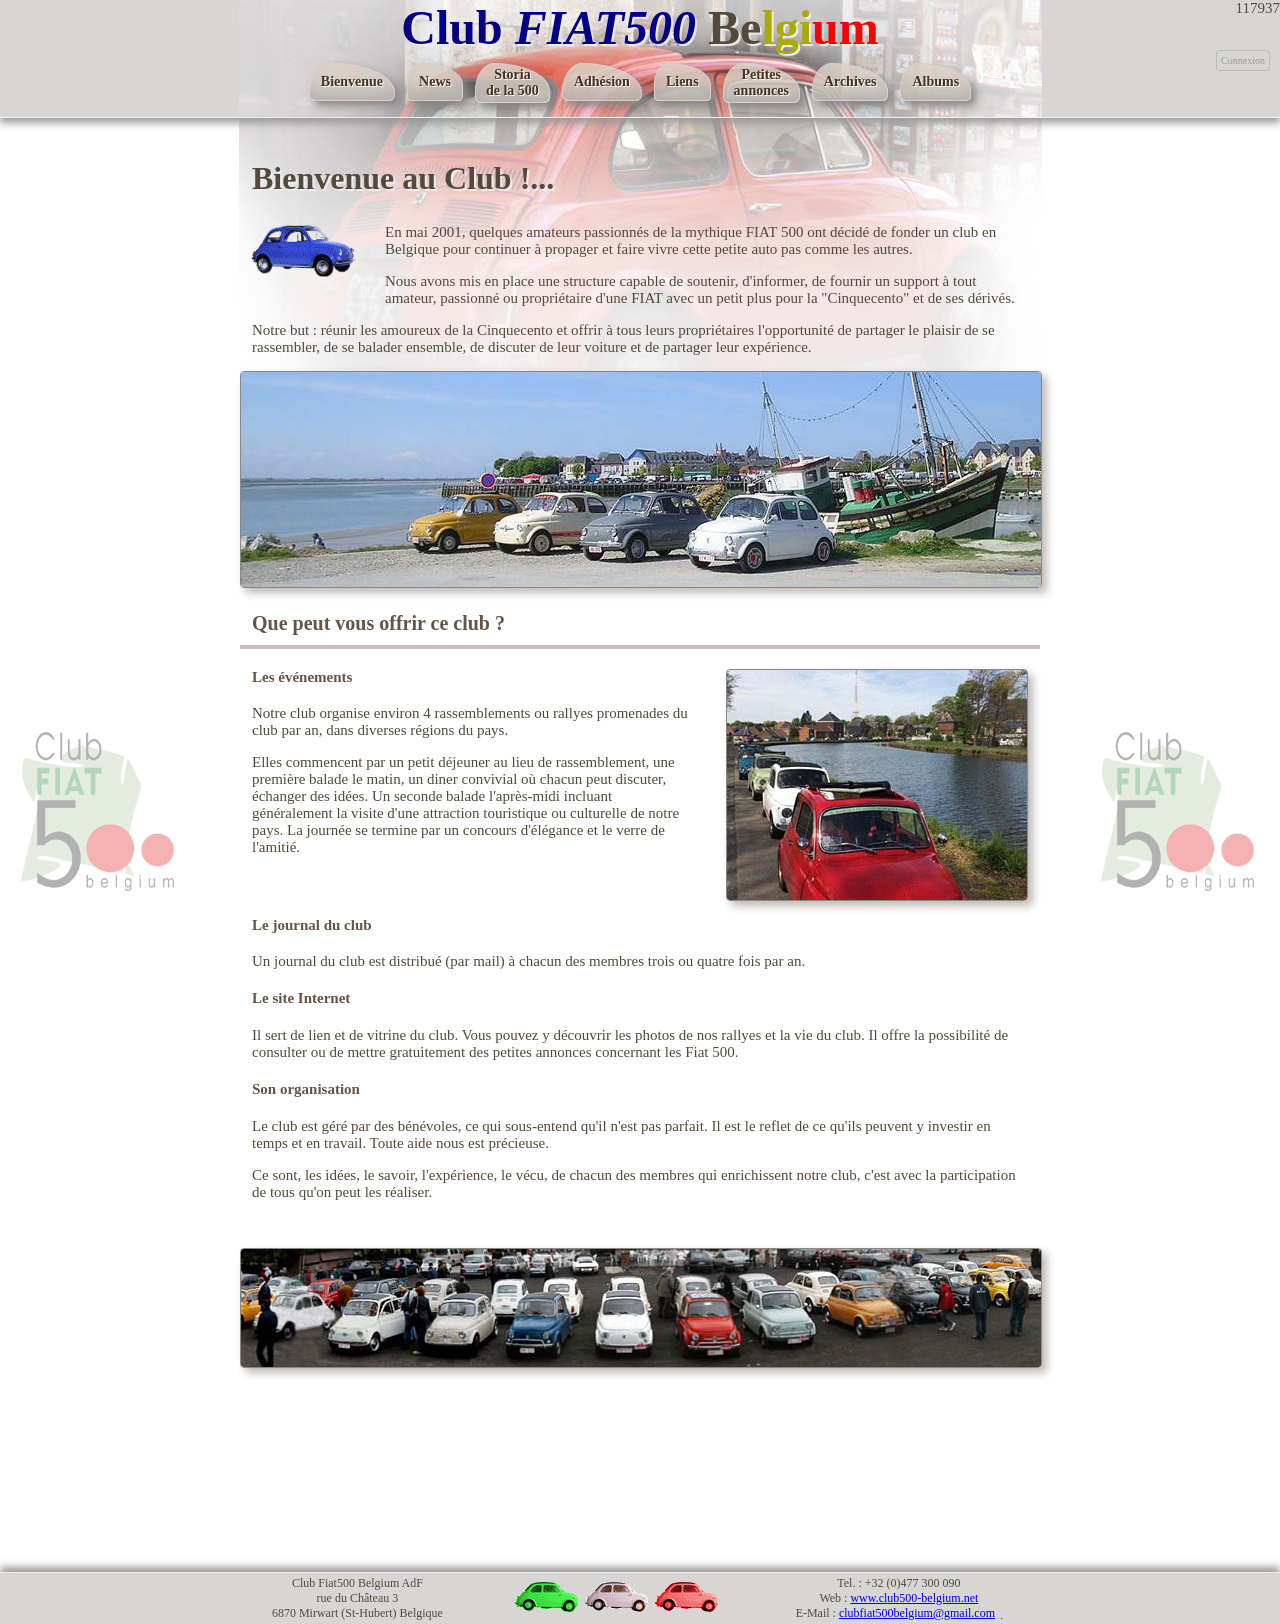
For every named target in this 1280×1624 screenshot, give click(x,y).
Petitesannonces (761, 82)
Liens (682, 81)
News (435, 81)
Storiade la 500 (512, 82)
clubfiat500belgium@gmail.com (917, 1613)
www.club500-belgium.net (914, 1598)
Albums (935, 81)
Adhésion (602, 81)
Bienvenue (352, 81)
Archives (850, 81)
